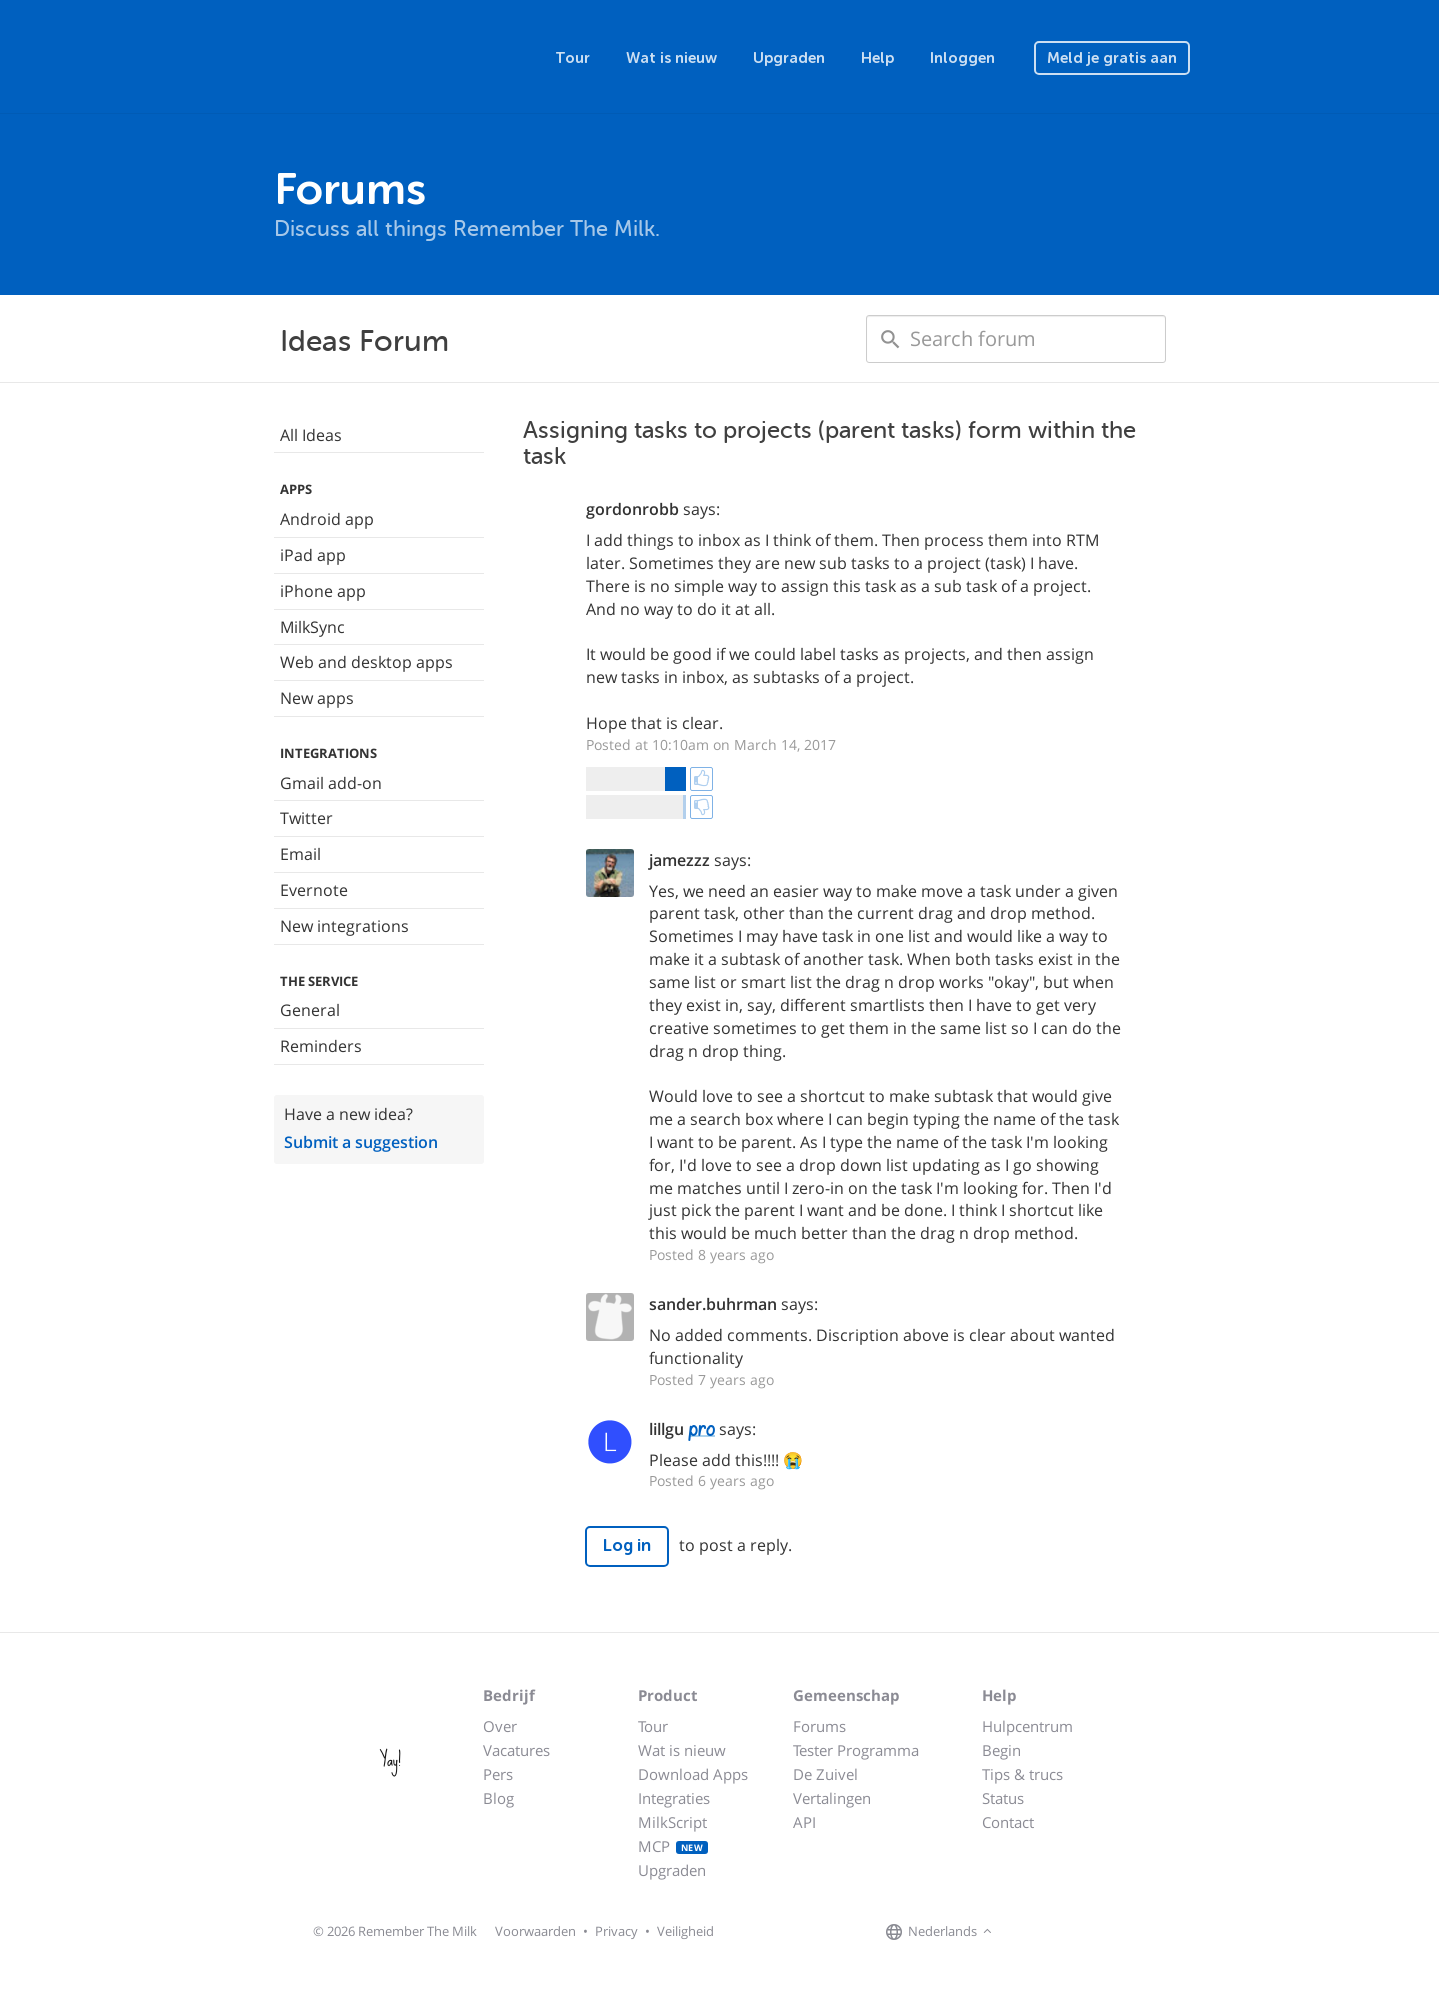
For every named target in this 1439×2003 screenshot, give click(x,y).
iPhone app (323, 591)
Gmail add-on (331, 783)
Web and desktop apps (366, 662)
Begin (1001, 1750)
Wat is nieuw (671, 58)
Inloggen (962, 58)
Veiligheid (685, 1931)
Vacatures (516, 1750)
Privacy (616, 1931)
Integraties (674, 1798)
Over (500, 1726)
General (310, 1010)
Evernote (314, 890)
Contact (1008, 1822)
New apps (317, 698)
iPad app (313, 555)
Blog (498, 1798)
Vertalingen (832, 1798)
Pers (498, 1774)
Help (877, 58)
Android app (327, 519)
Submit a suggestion (361, 1142)
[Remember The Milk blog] (1079, 1932)
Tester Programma (856, 1750)
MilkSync (312, 627)
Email (300, 854)
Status (1003, 1798)
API (804, 1822)
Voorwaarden (535, 1931)
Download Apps (693, 1774)
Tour (572, 58)
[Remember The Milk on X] (1054, 1932)
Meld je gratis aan (1112, 58)
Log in (627, 1545)
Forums (819, 1726)
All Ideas (311, 435)
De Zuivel (825, 1774)
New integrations (344, 926)
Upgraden (789, 58)
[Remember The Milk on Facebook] (1026, 1932)
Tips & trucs (1022, 1774)
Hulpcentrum (1027, 1726)
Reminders (321, 1046)
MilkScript (672, 1822)
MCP (673, 1846)
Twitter (306, 818)
